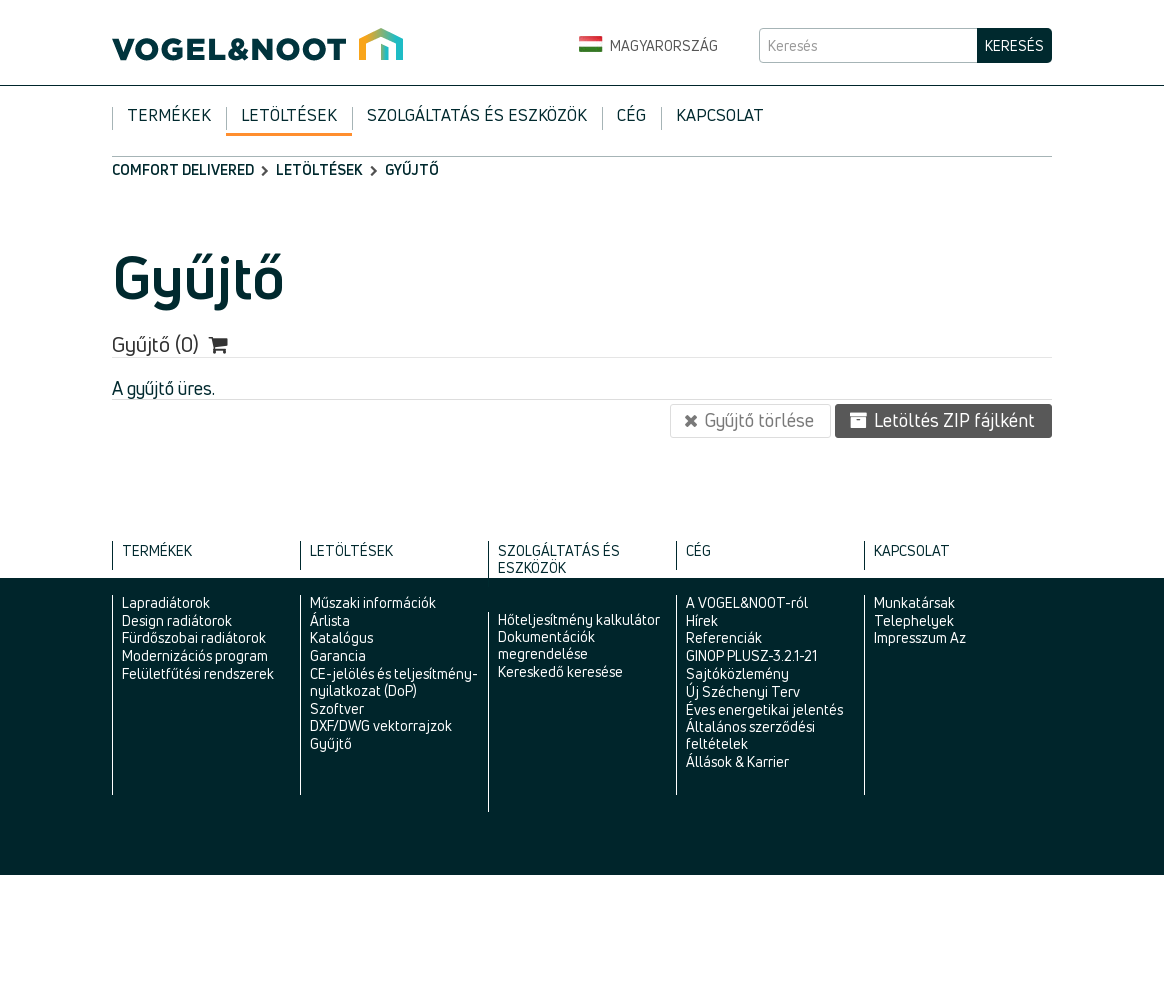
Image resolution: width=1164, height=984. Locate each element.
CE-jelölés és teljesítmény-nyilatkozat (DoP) (394, 682)
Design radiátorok (177, 620)
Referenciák (724, 637)
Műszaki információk (373, 602)
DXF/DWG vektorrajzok (381, 725)
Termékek (169, 115)
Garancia (338, 655)
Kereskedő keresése (560, 671)
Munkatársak (914, 602)
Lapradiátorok (166, 602)
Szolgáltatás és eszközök (477, 115)
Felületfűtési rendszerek (198, 673)
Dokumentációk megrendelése (546, 645)
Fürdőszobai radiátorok (194, 637)
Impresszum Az (920, 637)
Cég (631, 115)
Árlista (330, 620)
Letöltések (289, 115)
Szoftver (337, 708)
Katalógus (341, 637)
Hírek (702, 620)
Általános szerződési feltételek (750, 735)
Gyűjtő (331, 743)
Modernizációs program (195, 655)
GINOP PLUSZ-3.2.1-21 (751, 655)
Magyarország (648, 46)
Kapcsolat (720, 115)
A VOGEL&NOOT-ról (747, 602)
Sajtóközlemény (737, 673)
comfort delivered (183, 169)
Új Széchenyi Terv (743, 691)
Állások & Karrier (737, 761)
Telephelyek (914, 620)
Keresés (1014, 45)
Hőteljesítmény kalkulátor (579, 619)
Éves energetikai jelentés (764, 709)
